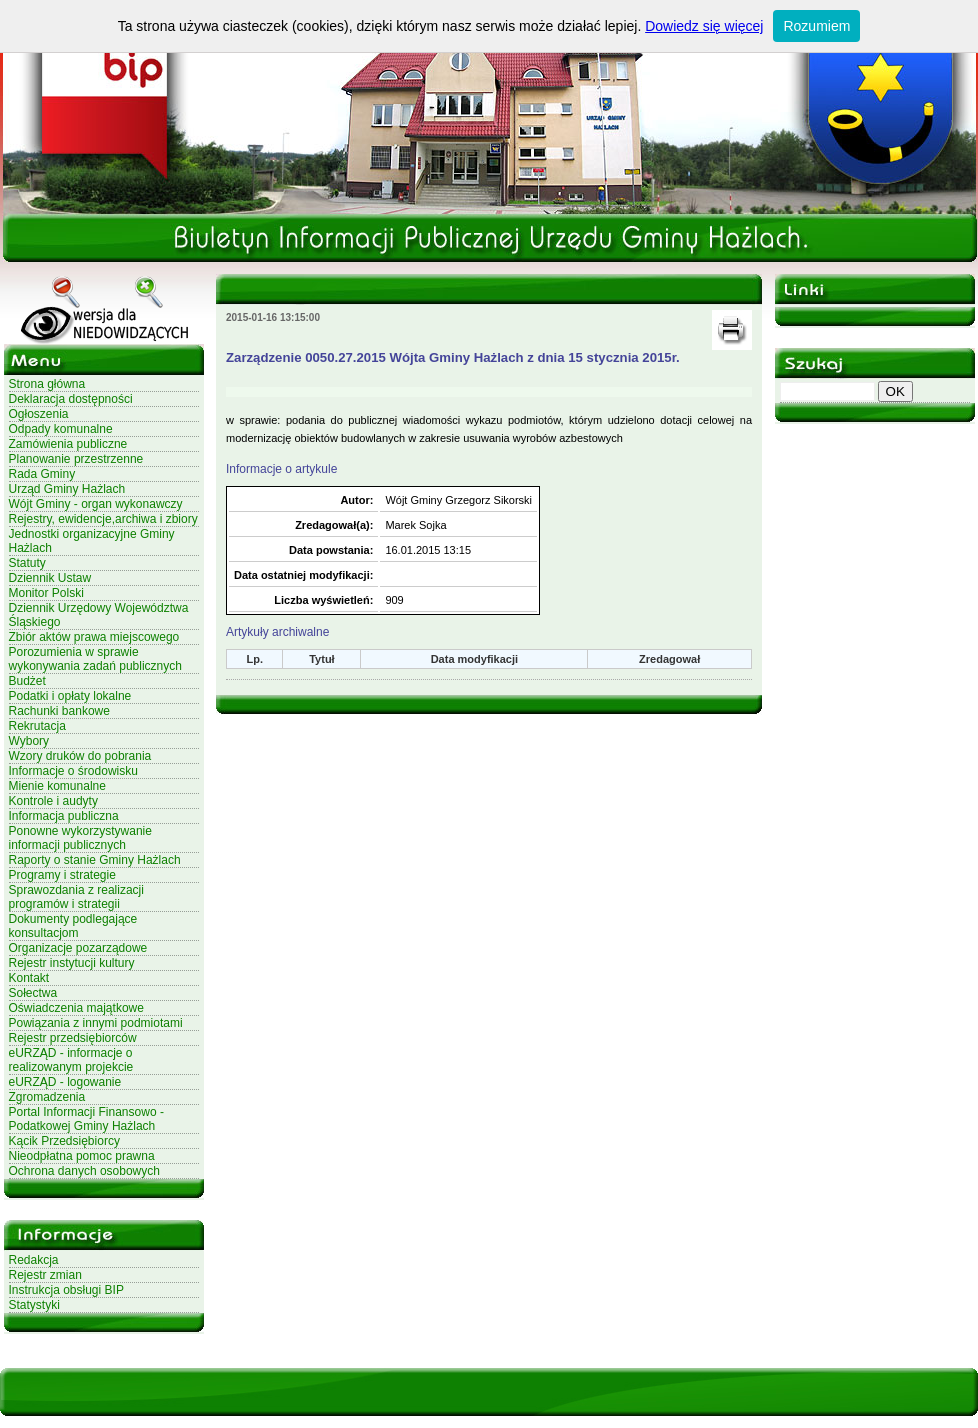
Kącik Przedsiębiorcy (64, 1141)
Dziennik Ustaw (50, 578)
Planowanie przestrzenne (76, 459)
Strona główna (47, 384)
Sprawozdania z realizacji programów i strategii (76, 897)
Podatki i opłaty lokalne (70, 696)
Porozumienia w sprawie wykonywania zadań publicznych (95, 659)
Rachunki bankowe (59, 711)
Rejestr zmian (45, 1275)
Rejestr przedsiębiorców (73, 1038)
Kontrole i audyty (53, 801)
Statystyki (34, 1305)
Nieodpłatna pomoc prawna (82, 1156)
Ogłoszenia (39, 414)
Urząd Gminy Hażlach (67, 489)
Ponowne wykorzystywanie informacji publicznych (80, 838)
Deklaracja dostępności (71, 399)
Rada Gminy (42, 474)
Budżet (27, 681)
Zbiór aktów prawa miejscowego (94, 637)
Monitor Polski (46, 593)
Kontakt (29, 978)
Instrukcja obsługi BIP (66, 1290)
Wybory (29, 741)
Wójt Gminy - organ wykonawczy (96, 504)
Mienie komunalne (57, 786)
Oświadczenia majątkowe (76, 1008)
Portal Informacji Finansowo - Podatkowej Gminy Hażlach (86, 1119)
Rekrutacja (37, 726)
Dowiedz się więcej (704, 26)
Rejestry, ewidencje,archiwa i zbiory (103, 519)
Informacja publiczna (64, 816)
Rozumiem (816, 26)
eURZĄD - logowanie (65, 1082)
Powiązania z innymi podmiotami (96, 1023)
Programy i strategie (62, 875)
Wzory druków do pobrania (80, 756)
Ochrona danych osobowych (84, 1171)
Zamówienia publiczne (68, 444)
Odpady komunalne (61, 429)
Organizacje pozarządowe (78, 948)
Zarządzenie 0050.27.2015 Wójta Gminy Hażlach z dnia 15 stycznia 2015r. (453, 357)
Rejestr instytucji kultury (72, 963)
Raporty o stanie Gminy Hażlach (95, 860)
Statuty (27, 563)
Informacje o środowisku (73, 771)
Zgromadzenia (47, 1097)
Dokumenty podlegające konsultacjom (73, 926)
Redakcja (34, 1260)
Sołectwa (33, 993)
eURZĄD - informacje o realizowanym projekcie (71, 1060)
